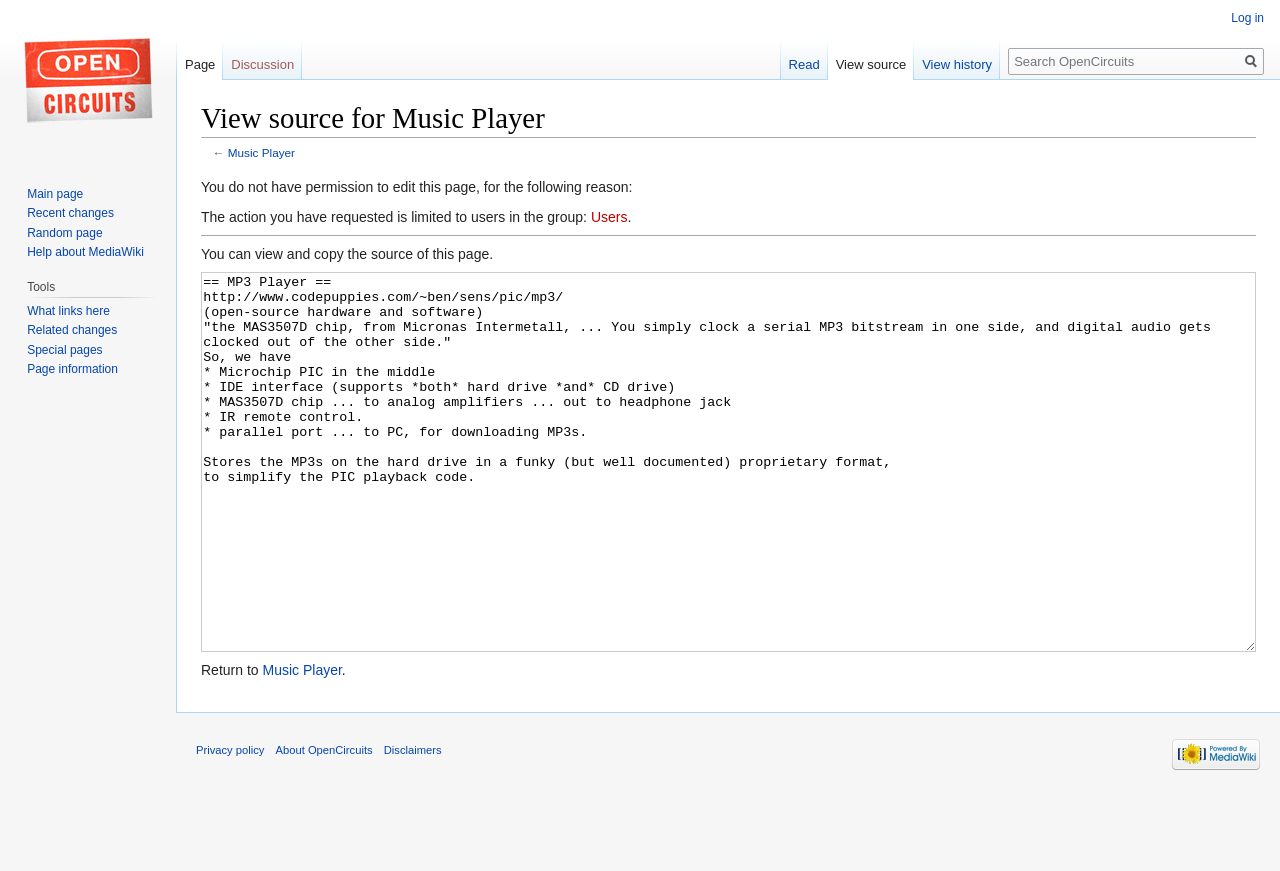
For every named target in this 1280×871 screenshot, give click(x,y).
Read (804, 64)
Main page (55, 194)
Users (609, 217)
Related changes (72, 330)
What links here (68, 311)
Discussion (262, 64)
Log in (1247, 18)
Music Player (261, 152)
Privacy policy (230, 825)
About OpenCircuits (324, 825)
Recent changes (70, 213)
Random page (64, 233)
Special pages (64, 350)
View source (871, 64)
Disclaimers (413, 825)
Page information (72, 369)
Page (200, 64)
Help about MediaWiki (85, 252)
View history (957, 64)
